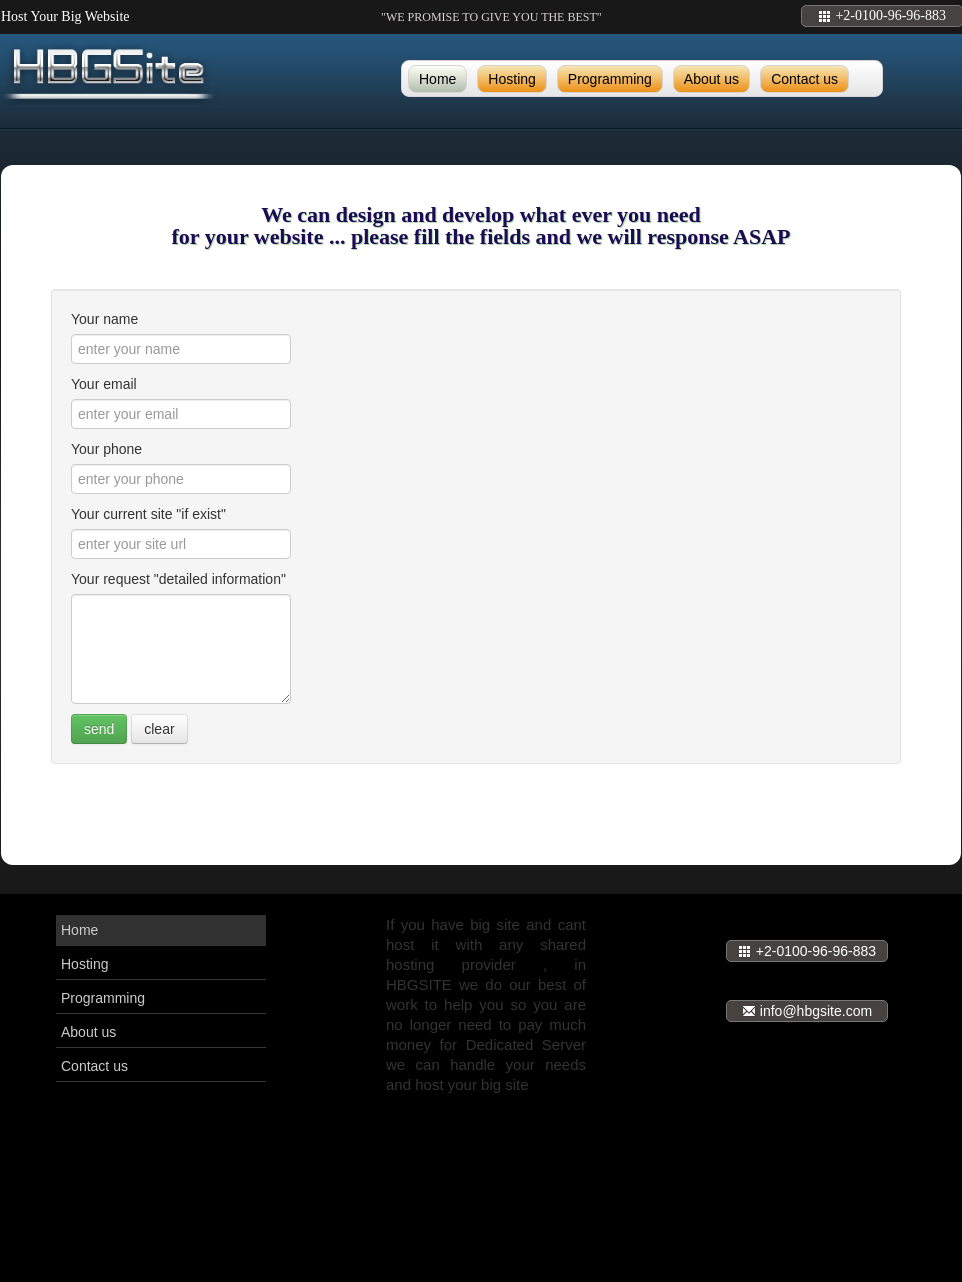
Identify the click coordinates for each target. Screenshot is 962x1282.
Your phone (106, 449)
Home (437, 79)
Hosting (511, 79)
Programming (610, 79)
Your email (104, 384)
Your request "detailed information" (178, 579)
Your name (104, 319)
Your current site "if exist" (148, 514)
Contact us (804, 79)
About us (711, 79)
